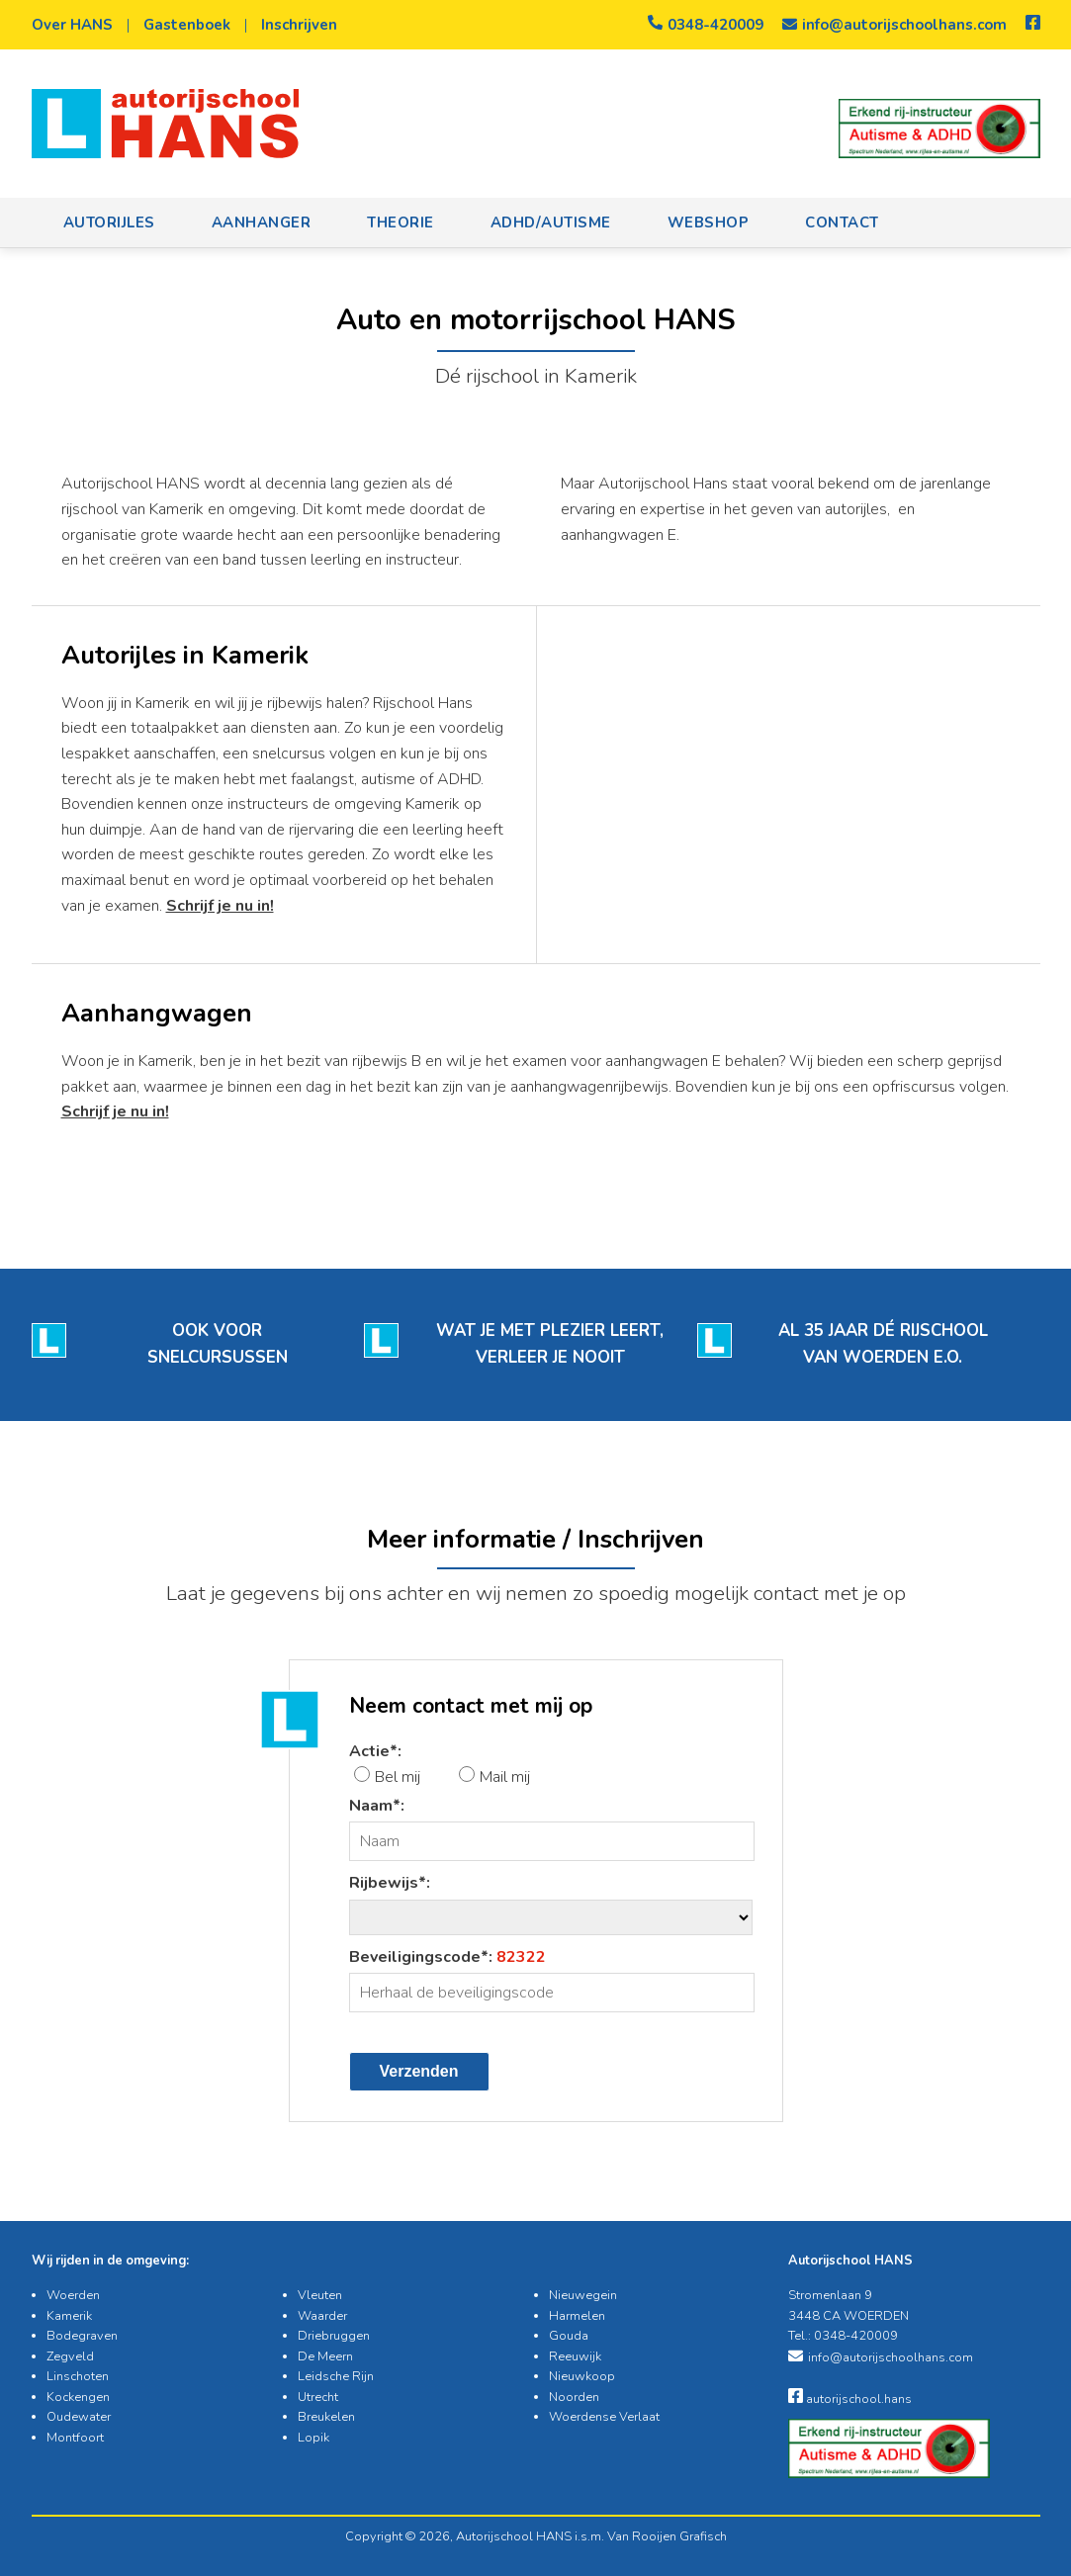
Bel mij (397, 1777)
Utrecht (318, 2397)
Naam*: (376, 1806)
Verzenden (419, 2071)
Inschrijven (299, 25)
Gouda (568, 2336)
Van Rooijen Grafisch (667, 2536)
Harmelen (577, 2316)
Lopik (313, 2437)
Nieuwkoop (582, 2376)
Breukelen (326, 2417)
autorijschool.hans (850, 2399)
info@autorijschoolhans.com (894, 25)
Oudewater (78, 2417)
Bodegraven (82, 2336)
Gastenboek (186, 25)
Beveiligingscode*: (447, 1957)
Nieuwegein (583, 2295)
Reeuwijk (575, 2356)
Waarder (322, 2316)
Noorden (574, 2397)
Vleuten (320, 2295)
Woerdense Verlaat (604, 2417)
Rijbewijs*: (389, 1883)
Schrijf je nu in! (220, 906)
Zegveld (70, 2356)
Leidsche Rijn (336, 2376)
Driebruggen (334, 2336)
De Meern (325, 2356)
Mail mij (505, 1777)
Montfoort (75, 2437)
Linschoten (77, 2376)
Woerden (73, 2295)
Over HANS (72, 25)
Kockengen (78, 2397)
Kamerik (69, 2316)
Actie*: (375, 1751)
